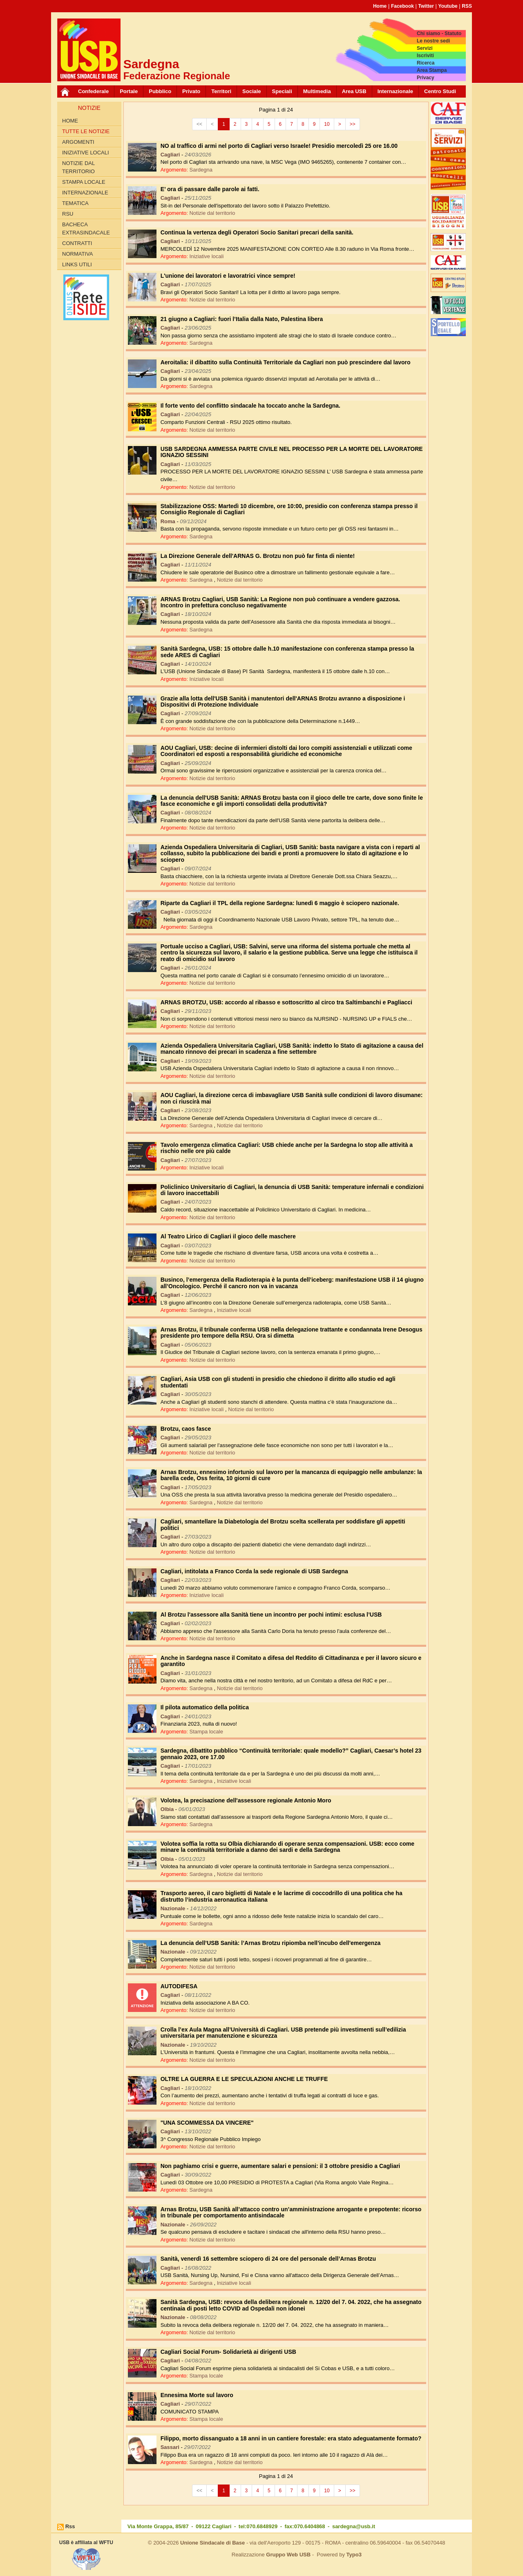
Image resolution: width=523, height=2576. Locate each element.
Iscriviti (425, 55)
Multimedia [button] (317, 91)
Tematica (75, 203)
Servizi (425, 48)
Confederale (93, 91)
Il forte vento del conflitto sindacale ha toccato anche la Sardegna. (250, 405)
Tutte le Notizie (86, 131)
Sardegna (200, 170)
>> (352, 124)
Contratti (77, 243)
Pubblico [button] (160, 91)
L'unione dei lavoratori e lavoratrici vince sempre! (228, 275)
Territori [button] (221, 91)
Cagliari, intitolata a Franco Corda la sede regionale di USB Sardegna (254, 1571)
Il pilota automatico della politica (205, 1707)
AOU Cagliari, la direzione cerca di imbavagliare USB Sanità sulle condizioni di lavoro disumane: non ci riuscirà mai (292, 1098)
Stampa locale (83, 182)
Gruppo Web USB (288, 2554)
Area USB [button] (354, 91)
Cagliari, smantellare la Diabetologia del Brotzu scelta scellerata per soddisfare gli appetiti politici (283, 1524)
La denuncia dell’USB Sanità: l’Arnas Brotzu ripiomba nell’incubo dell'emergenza (271, 1943)
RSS (467, 6)
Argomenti (78, 142)
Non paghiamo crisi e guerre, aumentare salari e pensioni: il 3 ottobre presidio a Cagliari (280, 2166)
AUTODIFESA (179, 1986)
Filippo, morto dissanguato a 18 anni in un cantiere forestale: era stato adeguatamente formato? (291, 2438)
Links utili (77, 264)
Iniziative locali (85, 152)
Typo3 (354, 2554)
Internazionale (395, 91)
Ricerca (425, 63)
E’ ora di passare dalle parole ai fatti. (210, 189)
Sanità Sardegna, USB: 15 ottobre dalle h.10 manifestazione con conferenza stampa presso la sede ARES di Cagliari (287, 651)
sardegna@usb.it (353, 2526)
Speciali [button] (282, 91)
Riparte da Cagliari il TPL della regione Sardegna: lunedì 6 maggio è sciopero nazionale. (280, 903)
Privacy (425, 77)
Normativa (77, 254)
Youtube (448, 6)
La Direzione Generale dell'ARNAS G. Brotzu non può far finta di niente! (258, 556)
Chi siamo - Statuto (439, 33)
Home (380, 6)
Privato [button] (191, 91)
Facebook (402, 6)
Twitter (426, 6)
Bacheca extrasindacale (86, 228)
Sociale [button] (251, 91)
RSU (67, 214)
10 (326, 124)
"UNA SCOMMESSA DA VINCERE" (207, 2122)
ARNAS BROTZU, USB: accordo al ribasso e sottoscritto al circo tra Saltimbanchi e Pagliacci (286, 1002)
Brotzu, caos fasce (186, 1428)
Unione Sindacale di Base (212, 2543)
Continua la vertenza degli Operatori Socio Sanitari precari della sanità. (257, 232)
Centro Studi (440, 91)
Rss (70, 2526)
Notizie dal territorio (78, 167)
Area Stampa (432, 70)
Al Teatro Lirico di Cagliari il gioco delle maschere (228, 1236)
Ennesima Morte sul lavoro (197, 2395)
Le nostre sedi (433, 41)
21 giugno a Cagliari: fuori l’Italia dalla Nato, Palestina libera (242, 319)
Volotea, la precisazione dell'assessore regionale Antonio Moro (246, 1800)
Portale (129, 91)
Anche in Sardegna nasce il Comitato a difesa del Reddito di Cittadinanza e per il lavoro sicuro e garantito (291, 1661)
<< (199, 124)
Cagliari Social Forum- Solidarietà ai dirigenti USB (228, 2352)
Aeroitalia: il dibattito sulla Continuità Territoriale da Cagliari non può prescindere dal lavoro (286, 362)
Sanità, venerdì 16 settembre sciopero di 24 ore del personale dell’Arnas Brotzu (268, 2258)
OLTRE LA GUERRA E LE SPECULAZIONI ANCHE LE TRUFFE (244, 2079)
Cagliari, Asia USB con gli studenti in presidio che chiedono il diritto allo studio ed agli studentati (278, 1382)
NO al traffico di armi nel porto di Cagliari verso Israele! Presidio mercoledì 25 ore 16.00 (279, 146)
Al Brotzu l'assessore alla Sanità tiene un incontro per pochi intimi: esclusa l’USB (271, 1614)
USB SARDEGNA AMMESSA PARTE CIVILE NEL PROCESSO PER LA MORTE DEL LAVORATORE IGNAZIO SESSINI (292, 452)
